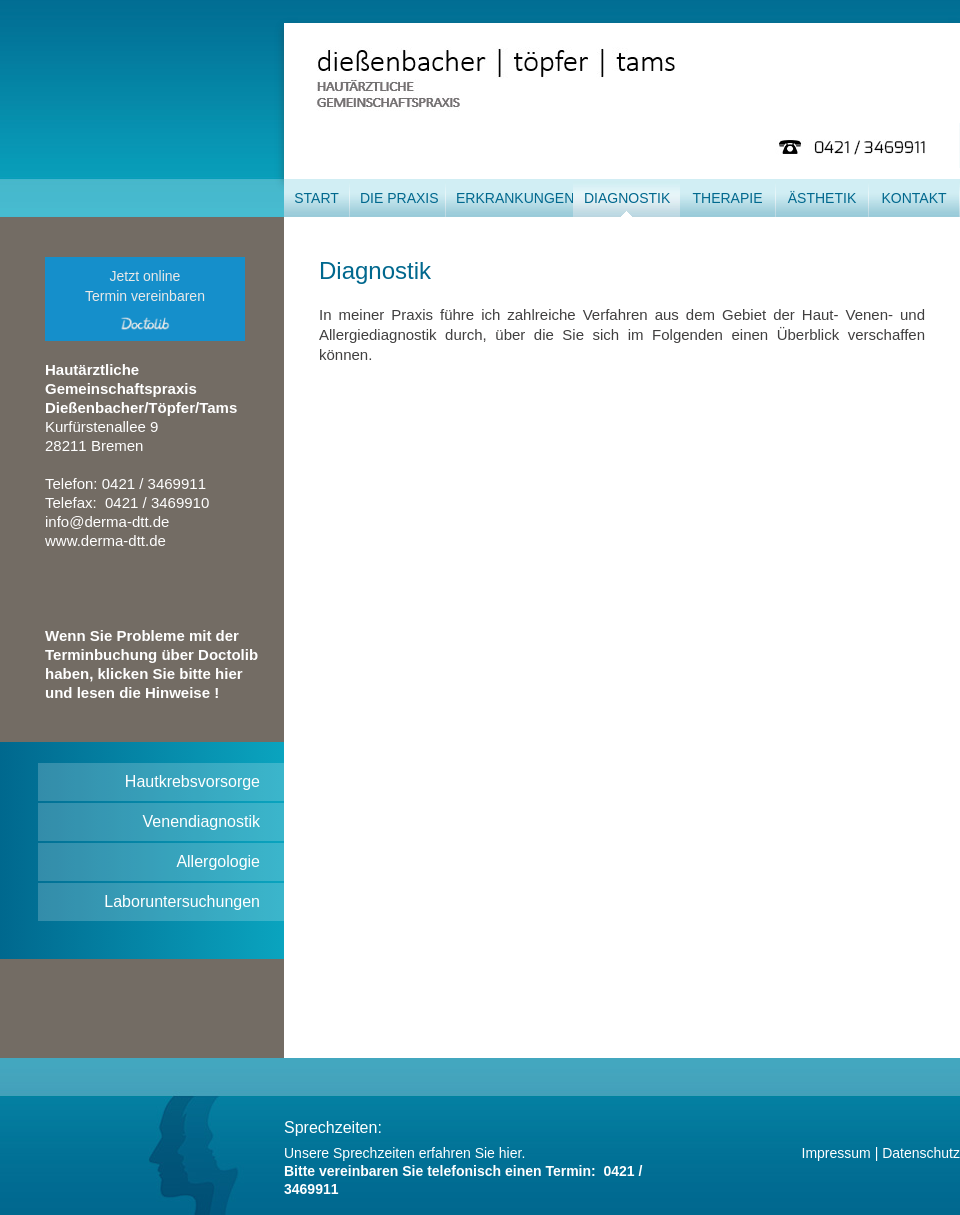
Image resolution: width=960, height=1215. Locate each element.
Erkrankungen (514, 198)
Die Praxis (399, 198)
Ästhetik (822, 198)
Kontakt (913, 198)
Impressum (836, 1153)
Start (316, 198)
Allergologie (218, 861)
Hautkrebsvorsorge (192, 781)
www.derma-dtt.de (105, 540)
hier (510, 1153)
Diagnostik (627, 198)
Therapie (727, 198)
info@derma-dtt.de (107, 521)
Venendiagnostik (201, 821)
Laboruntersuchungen (182, 901)
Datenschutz (921, 1153)
